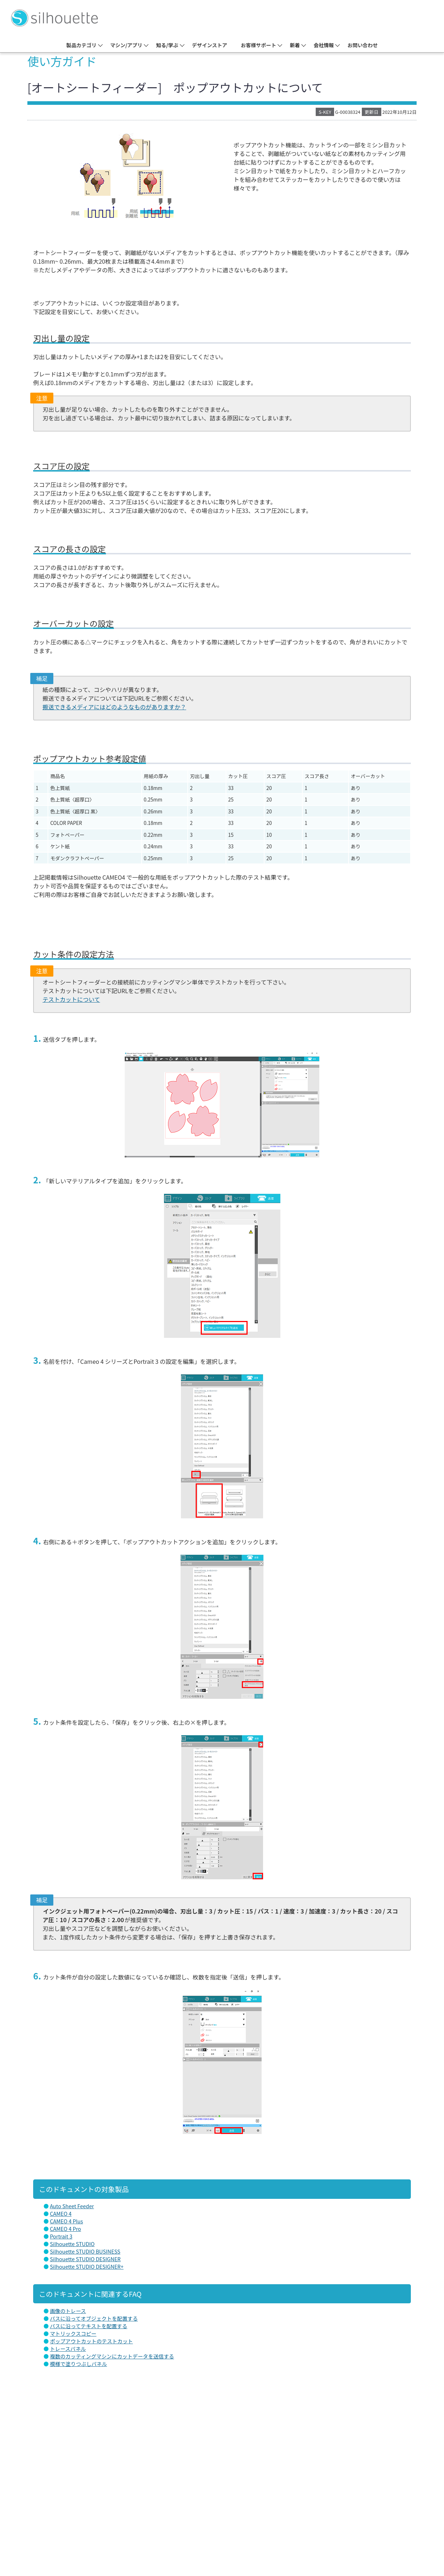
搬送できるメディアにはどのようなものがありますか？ (114, 706)
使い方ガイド (62, 61)
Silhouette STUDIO (72, 2243)
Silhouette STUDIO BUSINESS (85, 2251)
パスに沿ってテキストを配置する (88, 2326)
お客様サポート (258, 45)
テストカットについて (71, 999)
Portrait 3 (61, 2236)
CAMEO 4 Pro (65, 2228)
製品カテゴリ (81, 45)
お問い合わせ (362, 45)
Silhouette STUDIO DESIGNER (85, 2259)
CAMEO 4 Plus (66, 2221)
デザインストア (209, 45)
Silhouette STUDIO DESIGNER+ (86, 2266)
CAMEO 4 (60, 2213)
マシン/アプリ (126, 45)
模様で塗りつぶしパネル (78, 2363)
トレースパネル (68, 2348)
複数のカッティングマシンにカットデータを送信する (112, 2356)
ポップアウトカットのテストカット (91, 2341)
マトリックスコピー (73, 2333)
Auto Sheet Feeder (72, 2206)
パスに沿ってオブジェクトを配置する (94, 2318)
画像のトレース (68, 2310)
